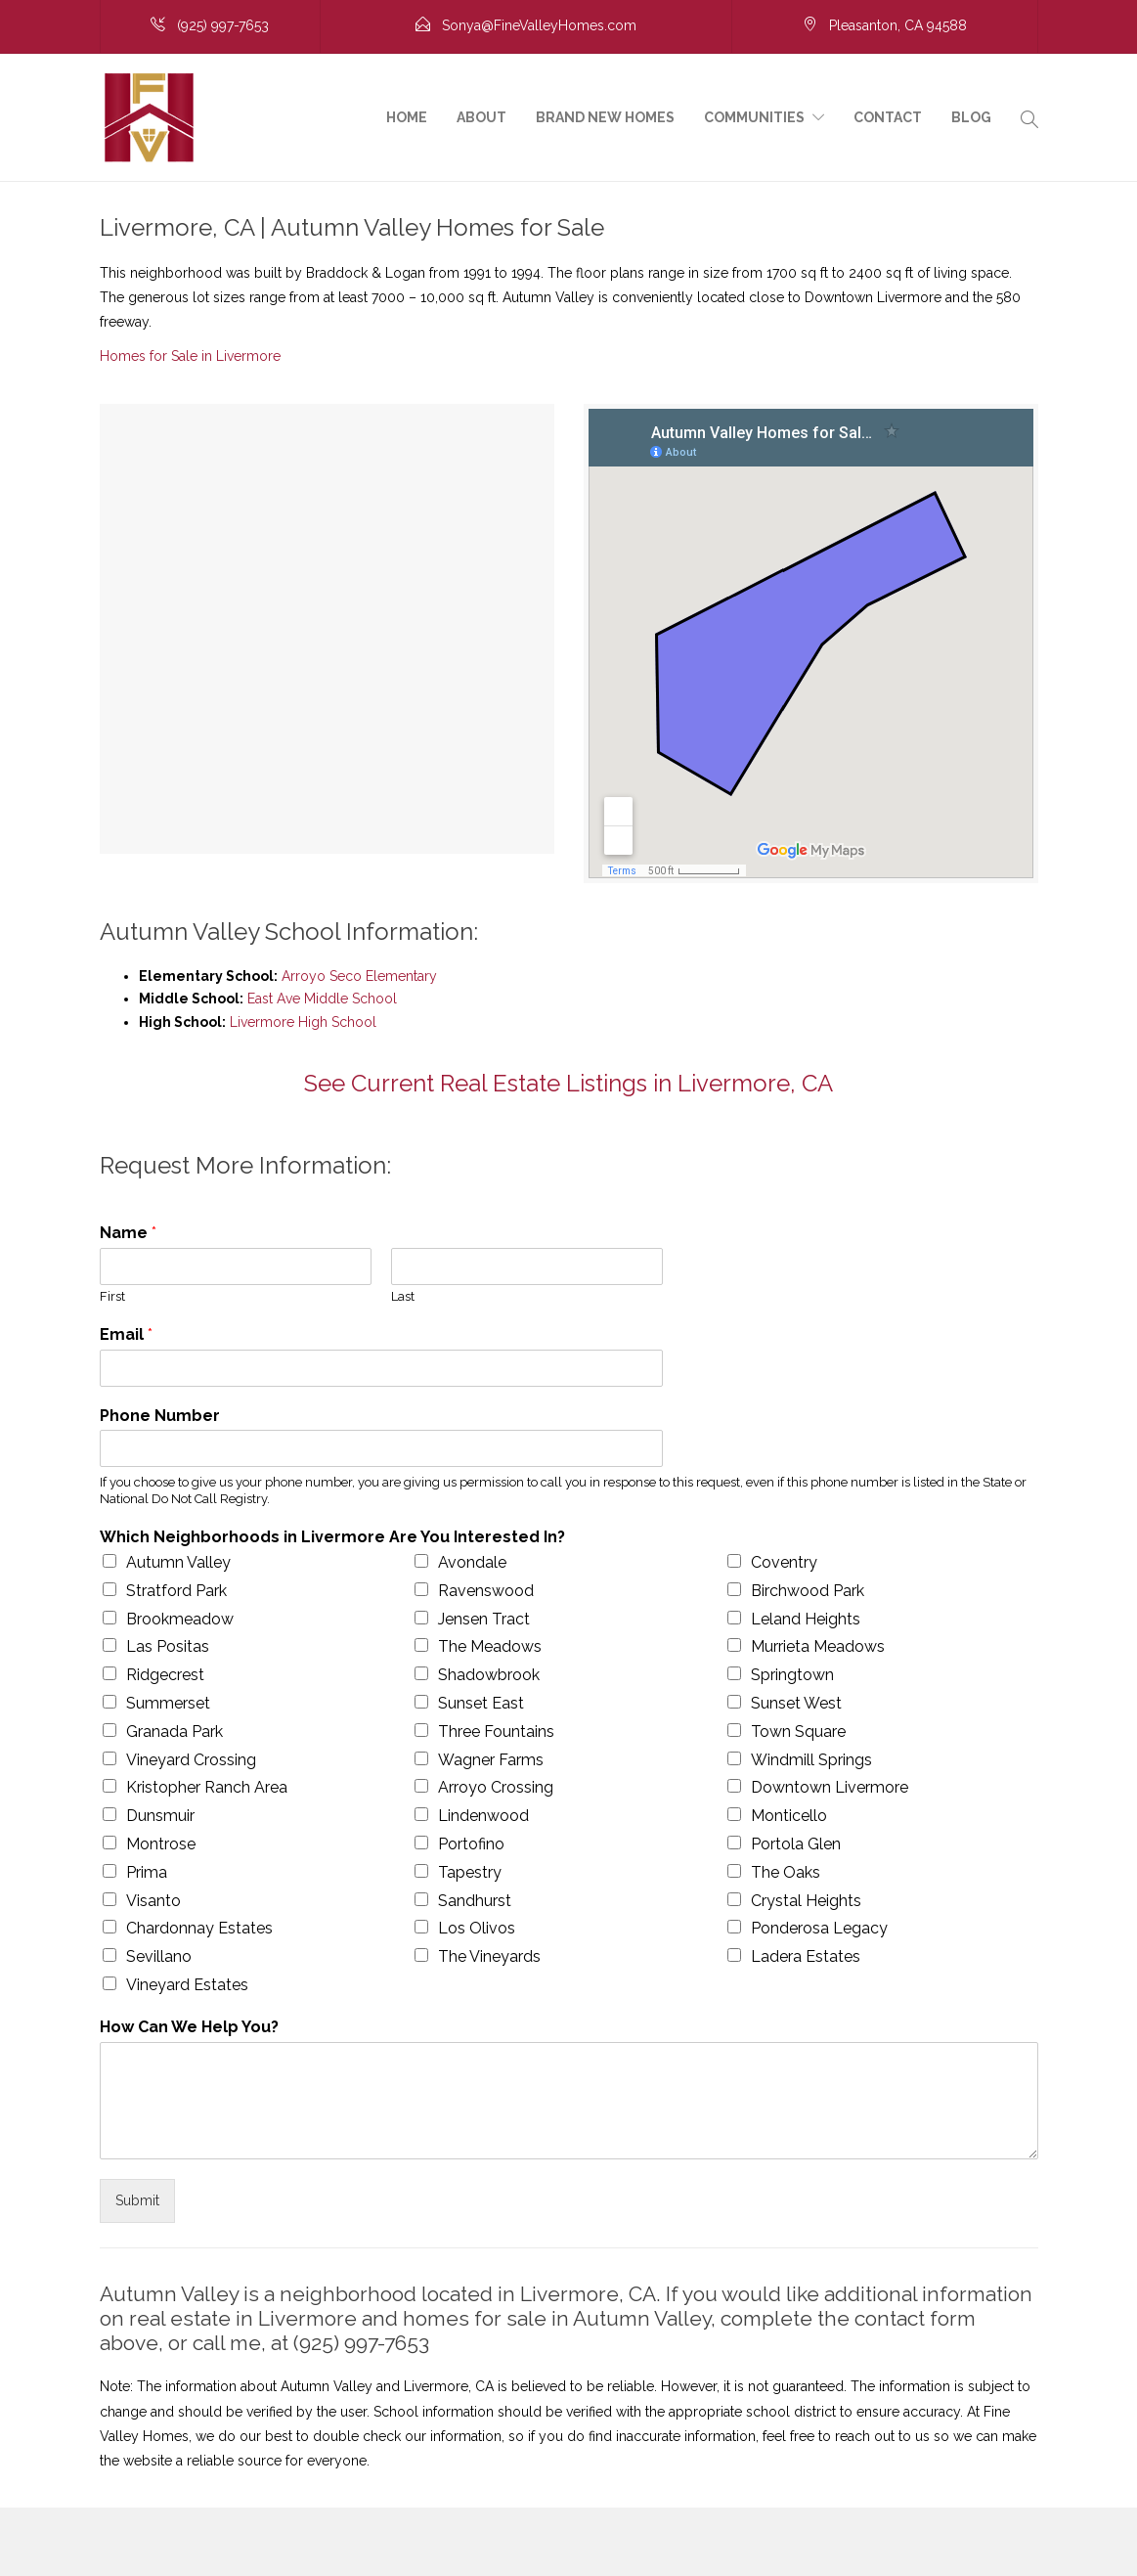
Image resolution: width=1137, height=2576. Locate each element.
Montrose (161, 1844)
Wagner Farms (491, 1760)
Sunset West (796, 1703)
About (481, 117)
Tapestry (470, 1872)
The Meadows (490, 1646)
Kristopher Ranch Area (206, 1787)
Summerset (168, 1703)
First (112, 1296)
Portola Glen (796, 1844)
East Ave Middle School (322, 998)
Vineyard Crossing (191, 1760)
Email (126, 1334)
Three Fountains (496, 1731)
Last (403, 1296)
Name (128, 1232)
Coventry (784, 1562)
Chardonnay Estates (199, 1928)
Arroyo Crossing (495, 1787)
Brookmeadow (180, 1619)
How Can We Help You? (189, 2027)
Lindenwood (483, 1815)
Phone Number (160, 1415)
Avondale (472, 1562)
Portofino (471, 1844)
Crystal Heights (806, 1900)
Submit (137, 2200)
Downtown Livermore (829, 1787)
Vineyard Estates (187, 1985)
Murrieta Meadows (818, 1646)
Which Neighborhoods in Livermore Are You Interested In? (332, 1537)
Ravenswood (486, 1590)
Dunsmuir (160, 1815)
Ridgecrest (165, 1675)
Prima (146, 1872)
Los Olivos (476, 1928)
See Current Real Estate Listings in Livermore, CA (568, 1083)
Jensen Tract (484, 1619)
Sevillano (159, 1956)
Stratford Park (176, 1590)
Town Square (798, 1731)
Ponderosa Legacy (819, 1928)
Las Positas (167, 1646)
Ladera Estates (805, 1956)
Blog (971, 117)
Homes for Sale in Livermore (190, 356)
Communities (754, 117)
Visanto (153, 1900)
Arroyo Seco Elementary (359, 976)
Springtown (792, 1675)
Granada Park (174, 1731)
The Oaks (785, 1872)
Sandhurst (474, 1900)
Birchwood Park (807, 1590)
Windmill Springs (811, 1760)
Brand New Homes (605, 117)
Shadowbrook (489, 1675)
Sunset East (481, 1703)
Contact (887, 117)
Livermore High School (303, 1022)
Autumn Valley (178, 1562)
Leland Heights (805, 1619)
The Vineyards (489, 1956)
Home (406, 117)
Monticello (789, 1815)
